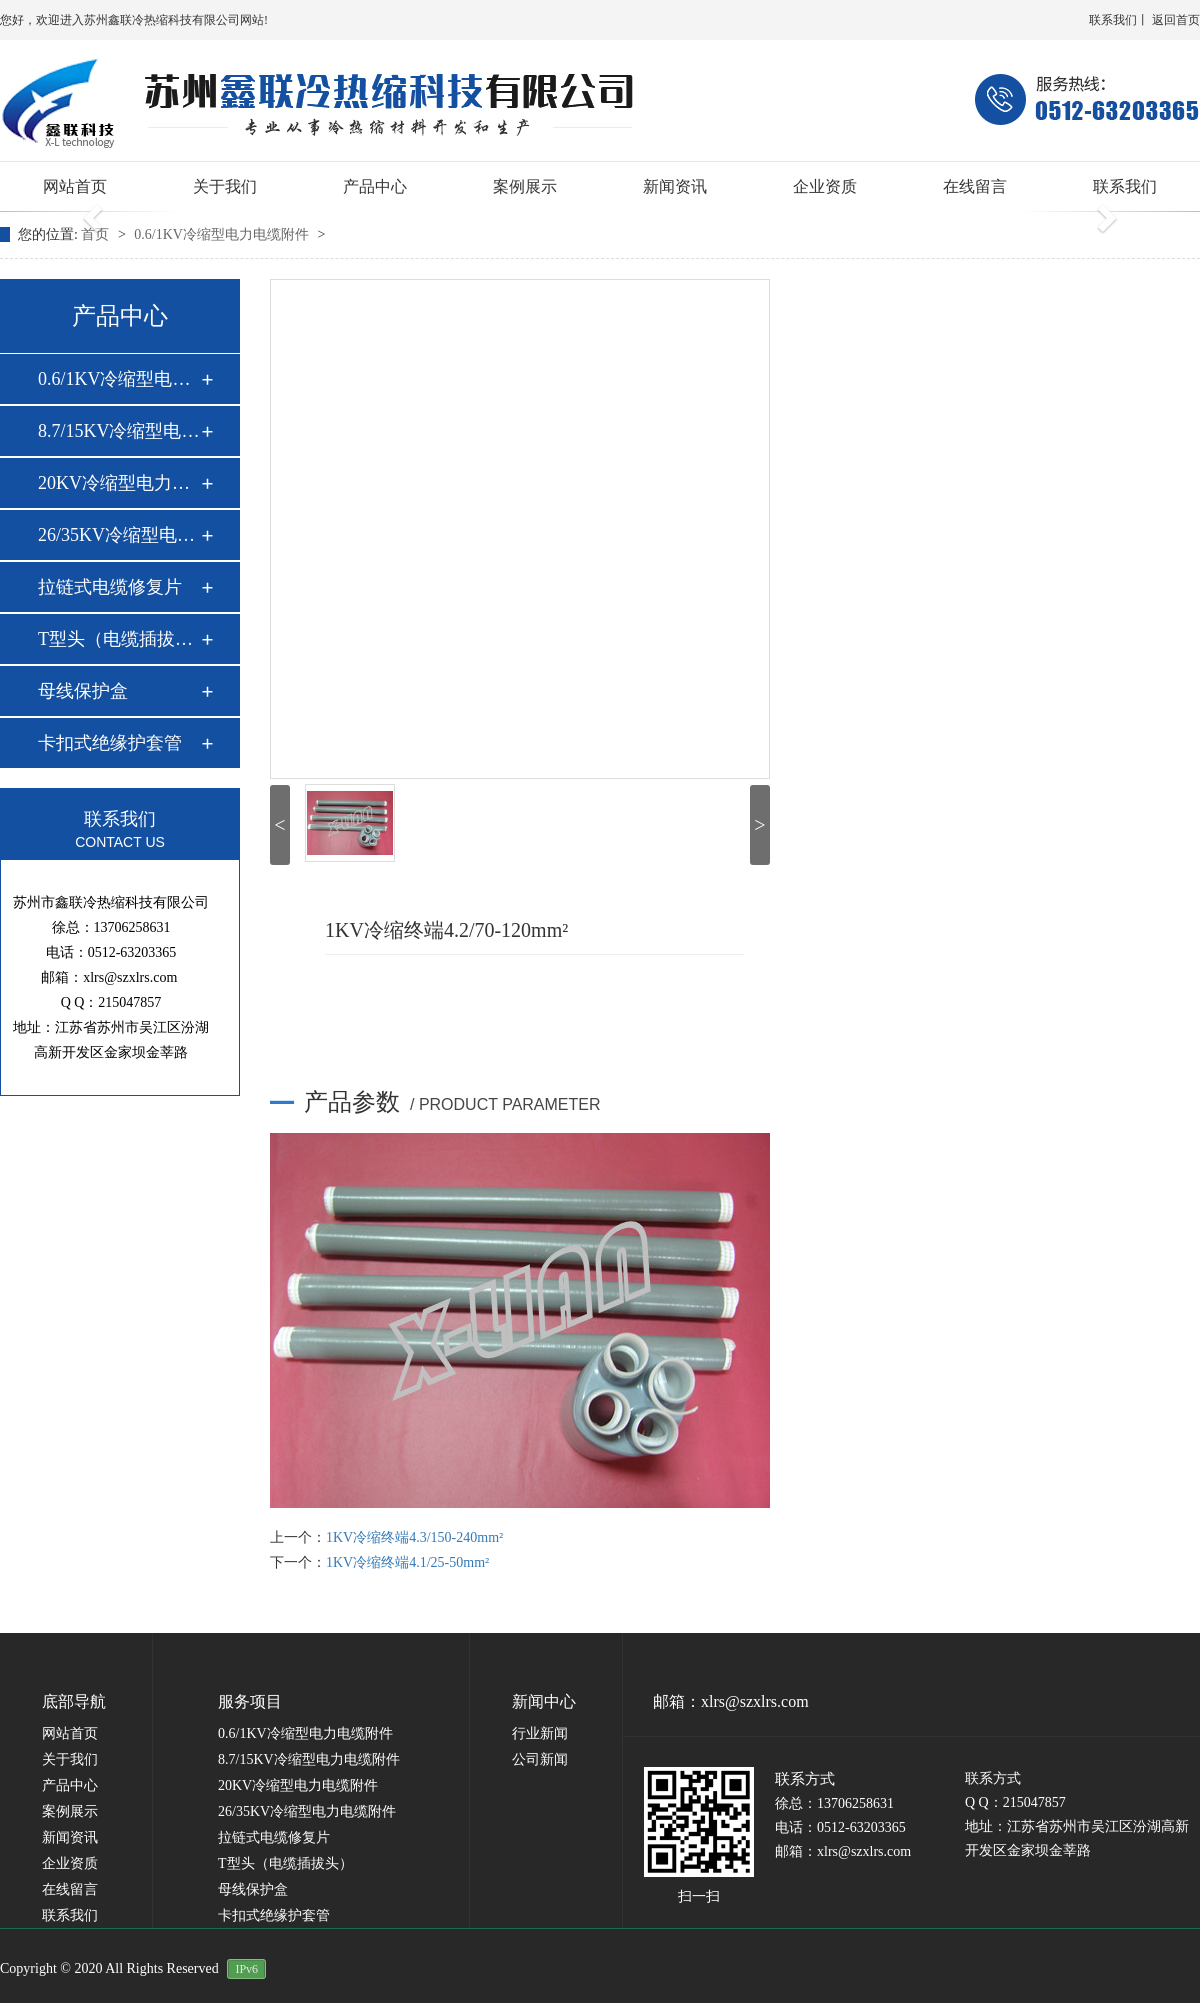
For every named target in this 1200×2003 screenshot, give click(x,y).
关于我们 (225, 186)
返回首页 (1176, 20)
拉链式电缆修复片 (110, 587)
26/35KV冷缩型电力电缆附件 (307, 1811)
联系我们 (1113, 20)
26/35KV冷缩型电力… (119, 535)
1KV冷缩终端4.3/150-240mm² (414, 1537)
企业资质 (825, 186)
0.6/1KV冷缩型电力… (119, 379)
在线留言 (975, 186)
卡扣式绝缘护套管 (110, 743)
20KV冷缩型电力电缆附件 (298, 1785)
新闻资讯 (675, 186)
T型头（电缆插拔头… (119, 639)
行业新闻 (540, 1733)
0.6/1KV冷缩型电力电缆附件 (223, 234)
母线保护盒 (83, 691)
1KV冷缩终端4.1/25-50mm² (407, 1562)
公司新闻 (540, 1759)
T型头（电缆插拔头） (285, 1863)
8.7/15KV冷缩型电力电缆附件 (309, 1759)
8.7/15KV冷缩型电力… (119, 431)
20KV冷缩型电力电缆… (119, 483)
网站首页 (75, 186)
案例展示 (525, 186)
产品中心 (375, 186)
